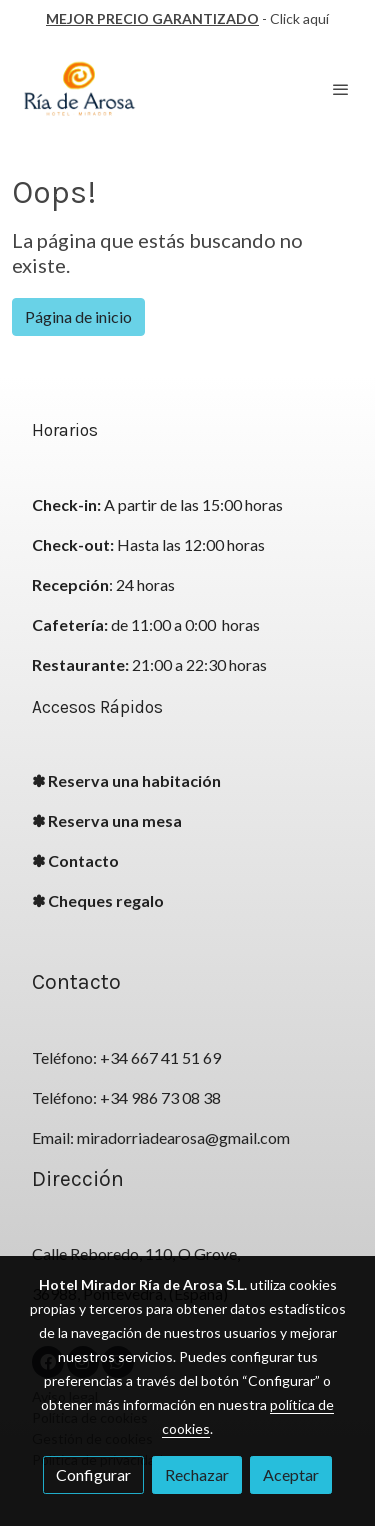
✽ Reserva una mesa (107, 820)
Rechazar (197, 1474)
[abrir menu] (341, 89)
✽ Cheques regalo (98, 900)
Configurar (93, 1474)
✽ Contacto (75, 860)
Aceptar (291, 1474)
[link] (80, 89)
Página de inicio (78, 316)
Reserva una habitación (134, 780)
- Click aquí (187, 18)
